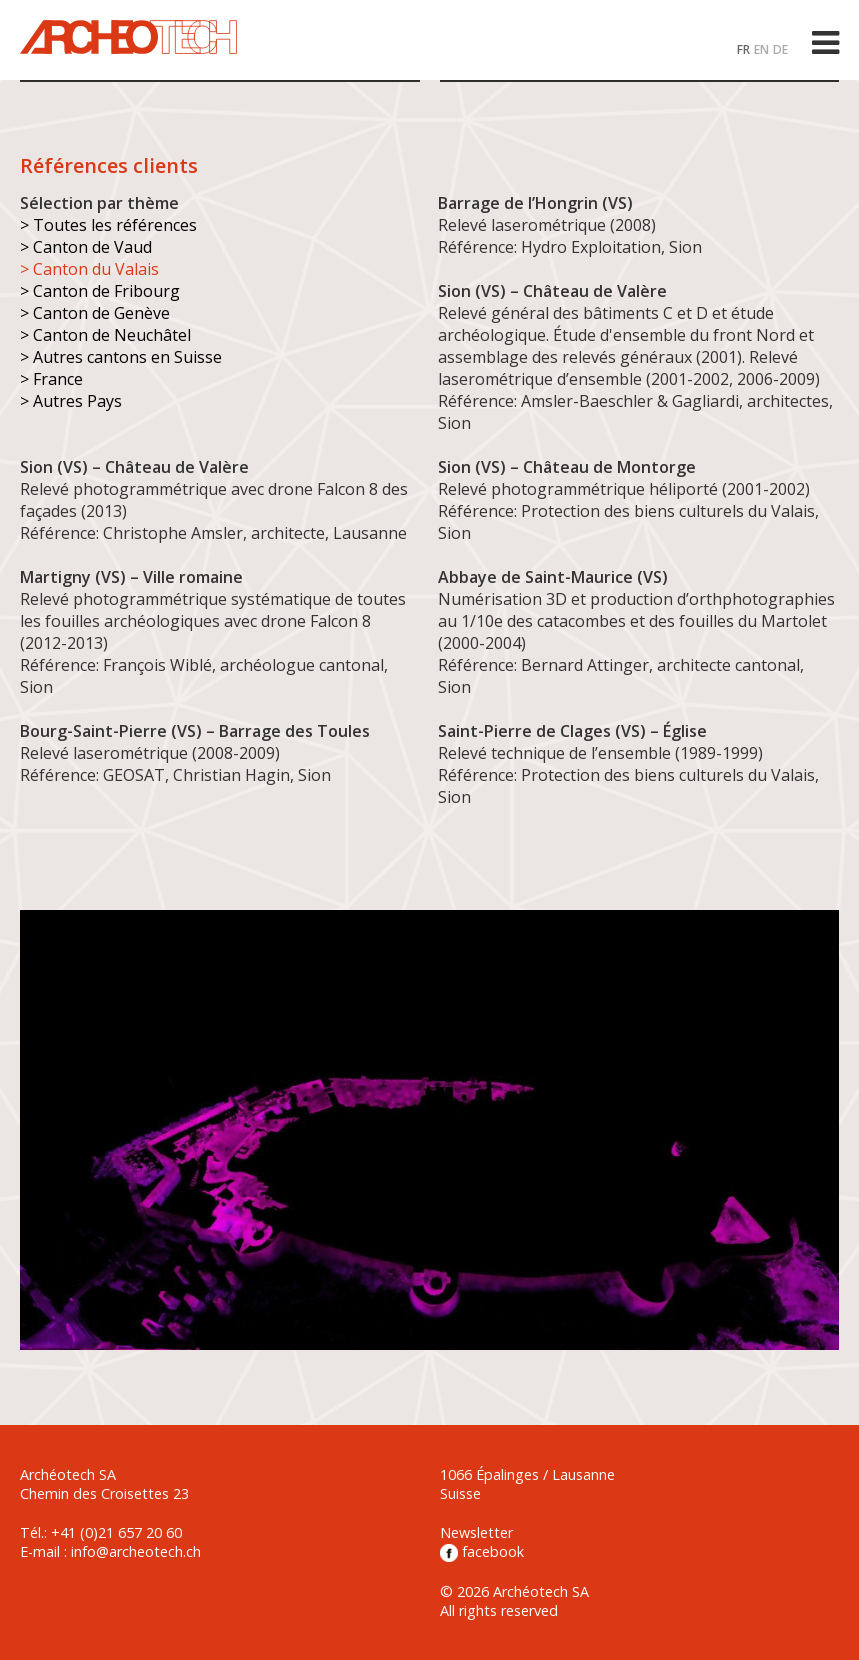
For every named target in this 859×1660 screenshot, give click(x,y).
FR (743, 49)
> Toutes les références (108, 225)
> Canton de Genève (95, 313)
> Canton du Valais (89, 269)
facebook (482, 1551)
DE (780, 49)
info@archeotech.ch (136, 1551)
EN (761, 49)
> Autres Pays (71, 401)
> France (51, 379)
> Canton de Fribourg (100, 291)
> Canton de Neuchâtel (105, 335)
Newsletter (476, 1532)
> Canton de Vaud (86, 247)
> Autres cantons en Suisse (121, 357)
